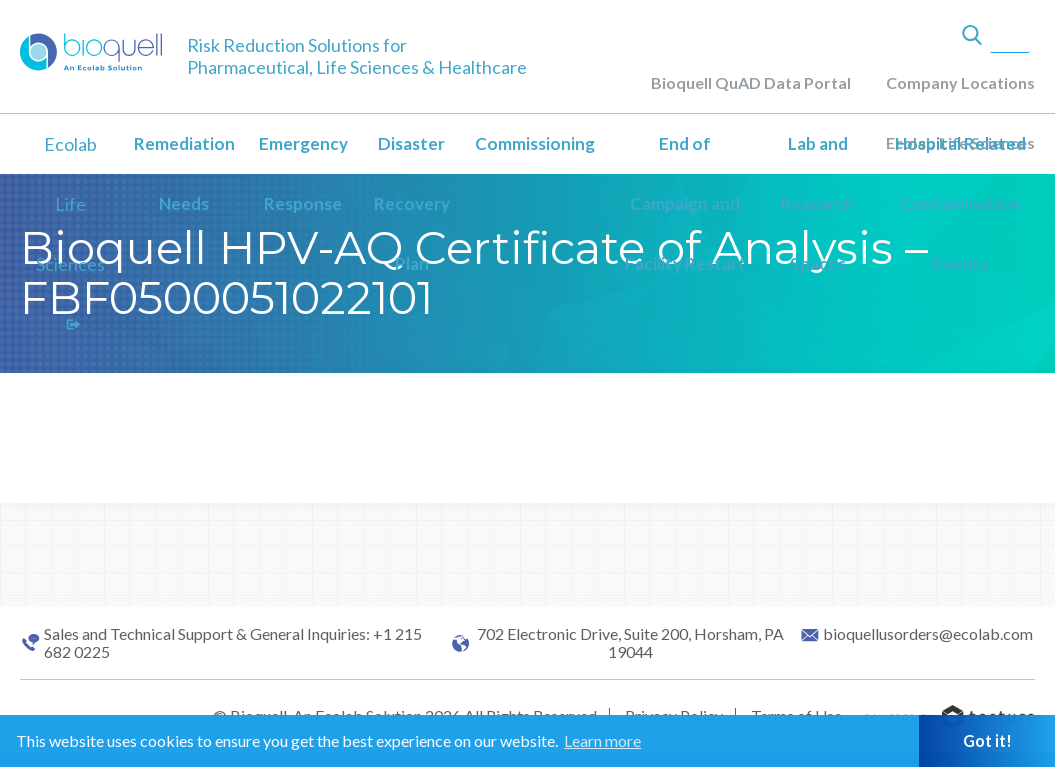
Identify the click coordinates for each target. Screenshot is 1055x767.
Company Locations (960, 82)
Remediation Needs (184, 173)
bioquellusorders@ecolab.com (928, 634)
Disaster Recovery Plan (412, 203)
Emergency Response (303, 173)
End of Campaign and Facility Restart (685, 203)
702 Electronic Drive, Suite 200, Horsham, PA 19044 (630, 643)
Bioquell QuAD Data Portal (751, 82)
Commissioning (535, 143)
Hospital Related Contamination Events (960, 203)
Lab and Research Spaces (818, 203)
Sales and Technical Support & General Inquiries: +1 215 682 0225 (233, 643)
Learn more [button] (602, 740)
